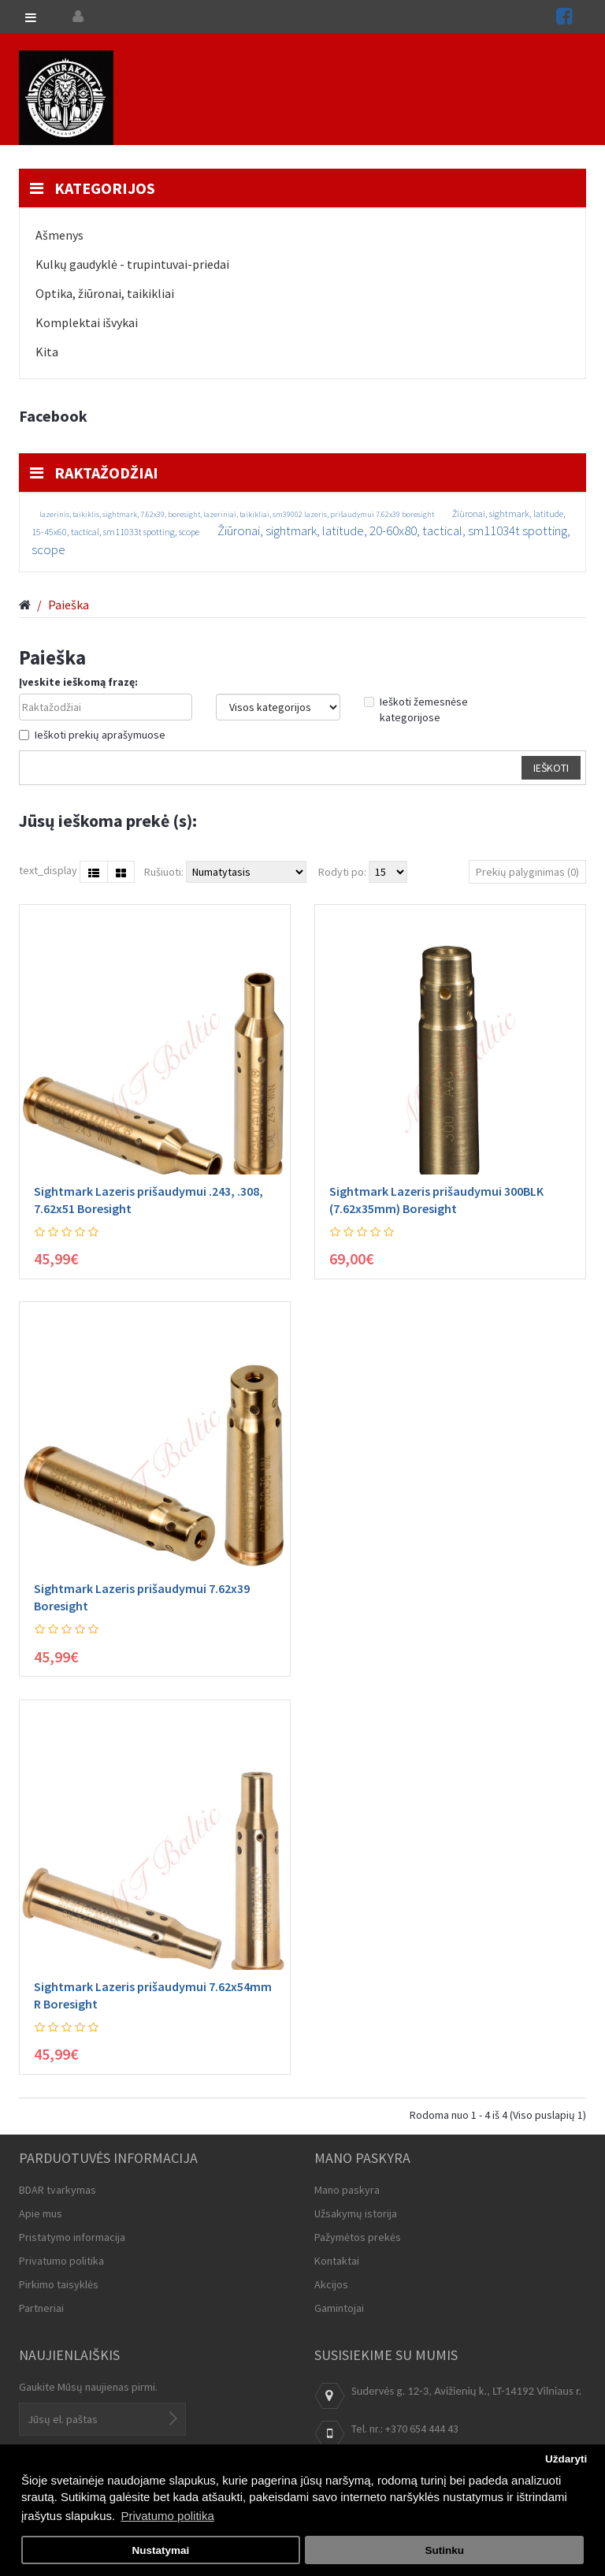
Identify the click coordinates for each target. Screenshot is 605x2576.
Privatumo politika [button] (167, 2515)
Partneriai (41, 2308)
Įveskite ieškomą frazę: (78, 682)
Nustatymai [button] (160, 2550)
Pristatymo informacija (72, 2237)
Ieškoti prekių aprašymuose (92, 735)
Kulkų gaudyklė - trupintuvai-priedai (132, 264)
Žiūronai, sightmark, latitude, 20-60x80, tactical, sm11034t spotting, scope (301, 540)
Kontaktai (336, 2261)
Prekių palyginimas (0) (527, 872)
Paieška (68, 604)
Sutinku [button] (444, 2550)
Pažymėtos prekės (357, 2237)
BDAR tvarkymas (57, 2190)
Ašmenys (59, 235)
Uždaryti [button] (566, 2459)
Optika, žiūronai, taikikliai (104, 293)
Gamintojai (339, 2308)
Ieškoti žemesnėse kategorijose (416, 709)
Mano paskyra (347, 2190)
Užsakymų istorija (355, 2213)
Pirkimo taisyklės (58, 2284)
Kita (46, 351)
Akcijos (331, 2284)
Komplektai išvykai (86, 322)
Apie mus (40, 2213)
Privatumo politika (61, 2261)
